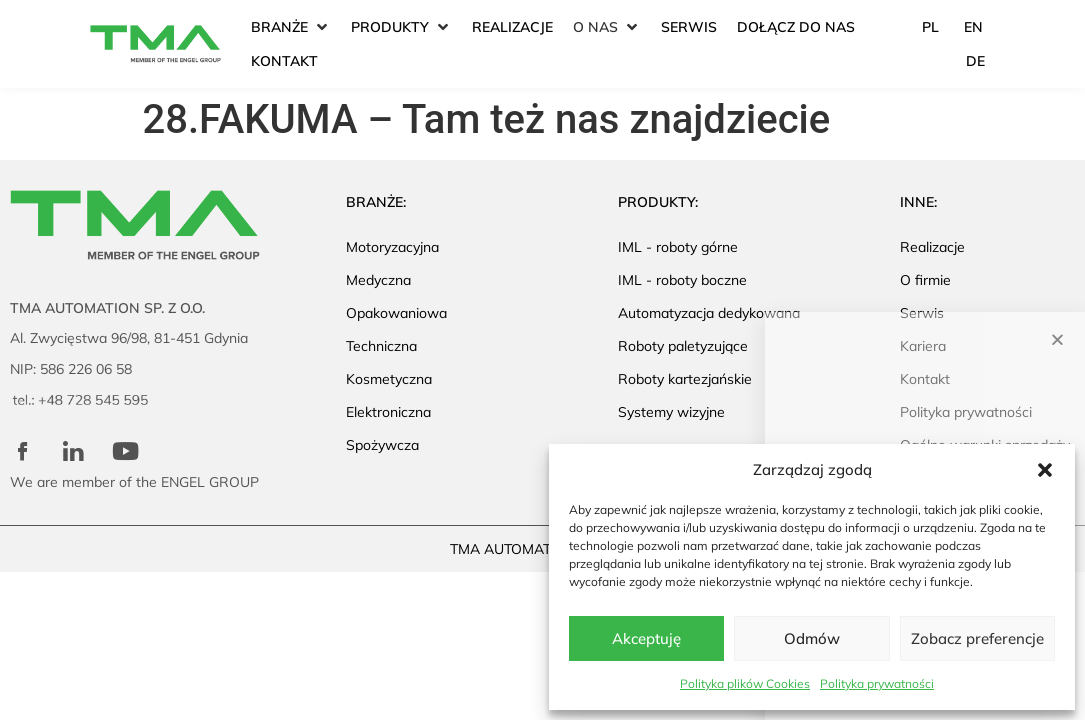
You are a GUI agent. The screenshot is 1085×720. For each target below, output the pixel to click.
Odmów (812, 638)
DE (975, 61)
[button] (1045, 470)
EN (973, 27)
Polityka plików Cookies (745, 683)
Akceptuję (646, 638)
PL (930, 27)
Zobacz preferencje (977, 638)
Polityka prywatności (877, 683)
